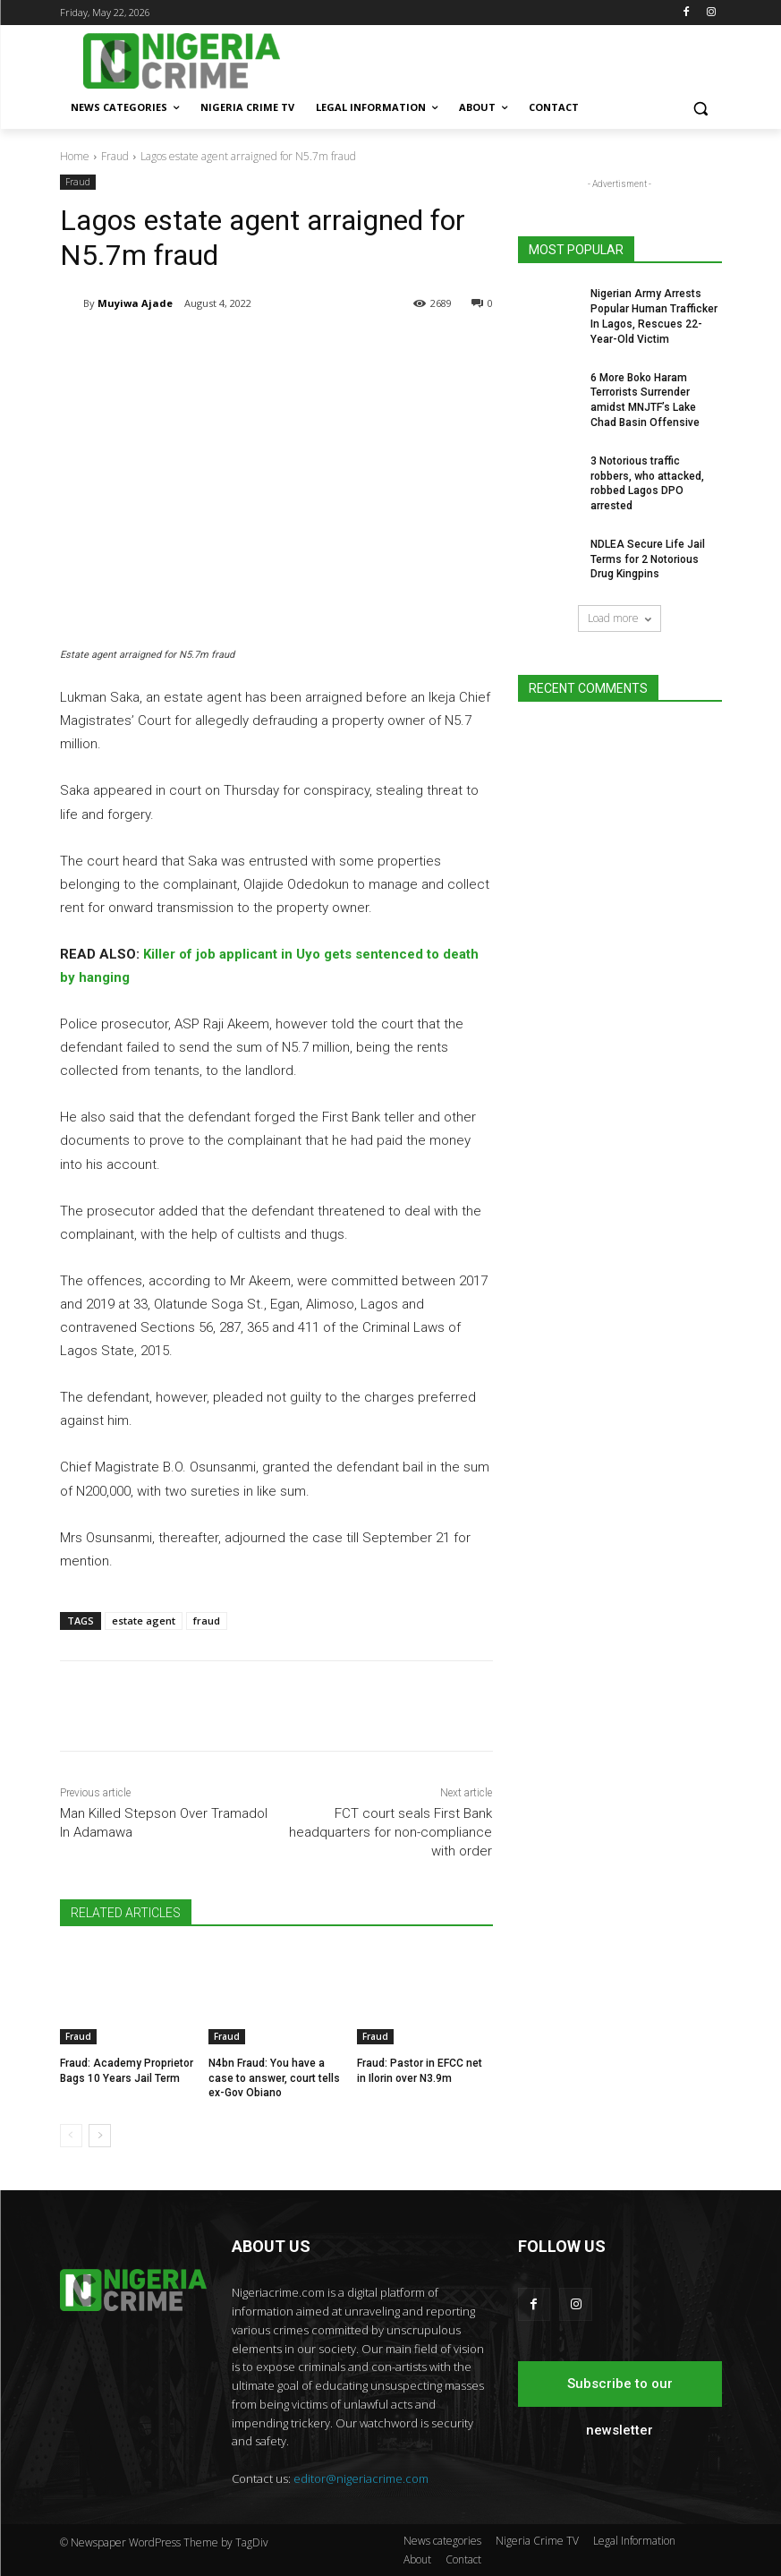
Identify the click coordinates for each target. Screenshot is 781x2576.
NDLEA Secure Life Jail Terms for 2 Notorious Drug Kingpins (647, 559)
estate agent (143, 1620)
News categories (442, 2540)
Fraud (115, 156)
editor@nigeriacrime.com (361, 2478)
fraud (206, 1620)
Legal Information (634, 2540)
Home (74, 156)
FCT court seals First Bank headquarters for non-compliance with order (390, 1832)
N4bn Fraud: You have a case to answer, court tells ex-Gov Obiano (274, 2077)
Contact (463, 2559)
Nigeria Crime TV (537, 2540)
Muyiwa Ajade (135, 303)
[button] (701, 108)
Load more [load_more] (619, 618)
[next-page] (100, 2135)
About (417, 2559)
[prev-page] (71, 2135)
